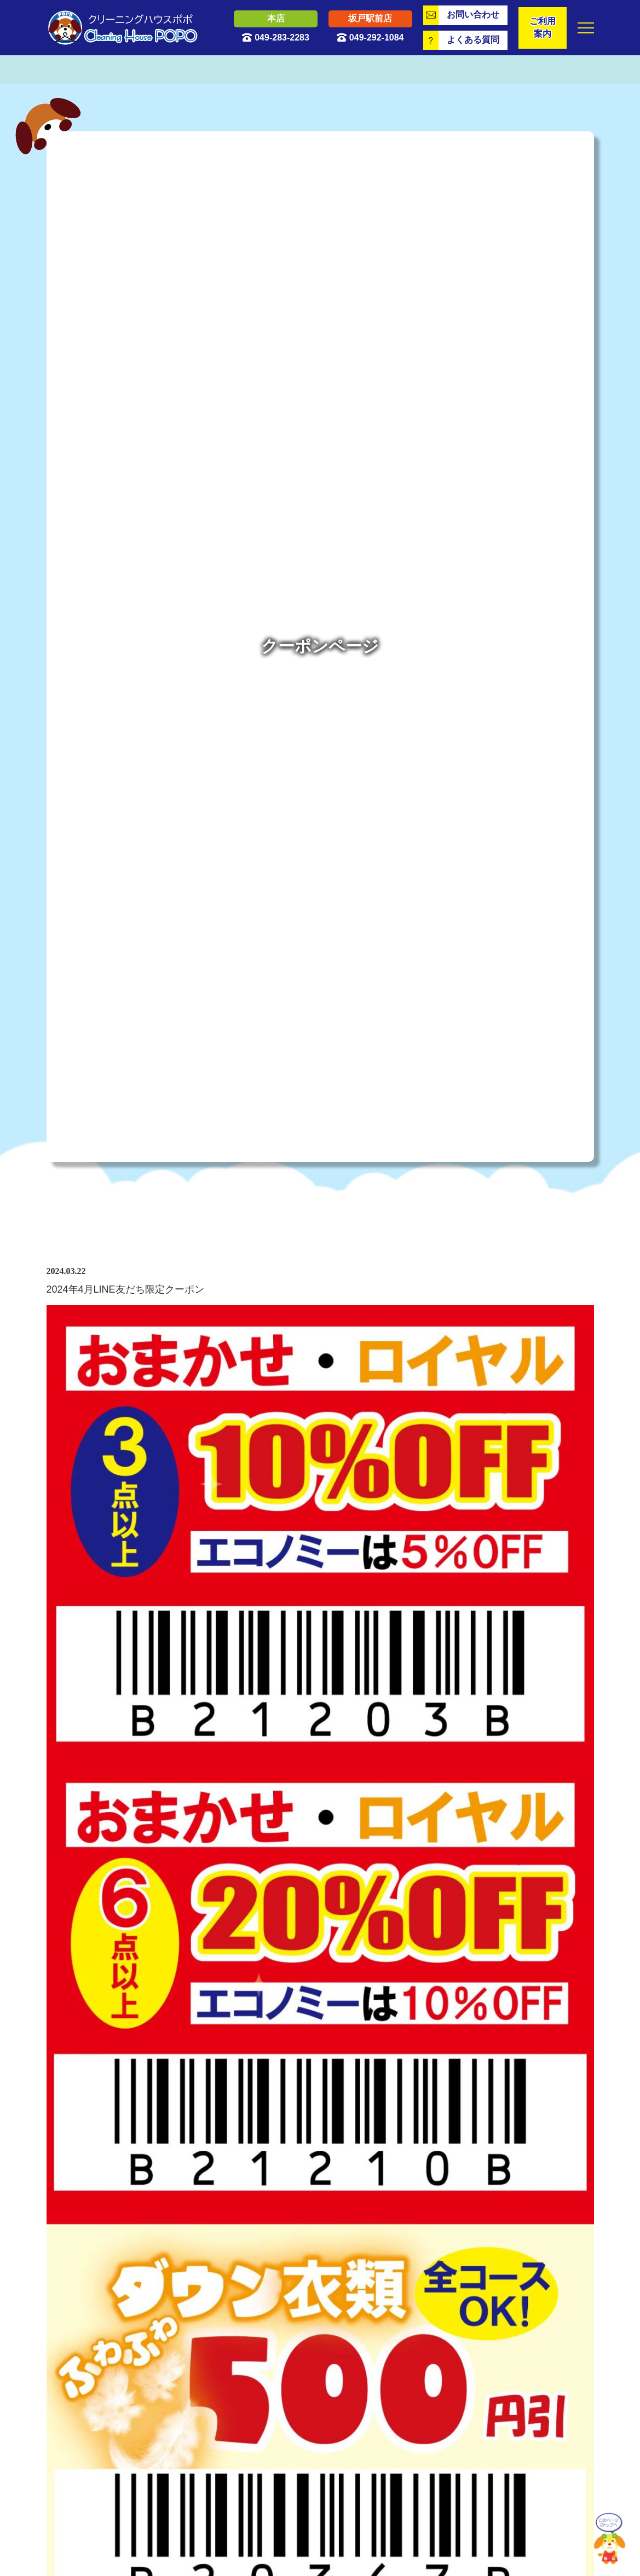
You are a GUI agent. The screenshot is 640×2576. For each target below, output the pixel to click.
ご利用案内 (542, 27)
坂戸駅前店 (370, 18)
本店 (276, 18)
